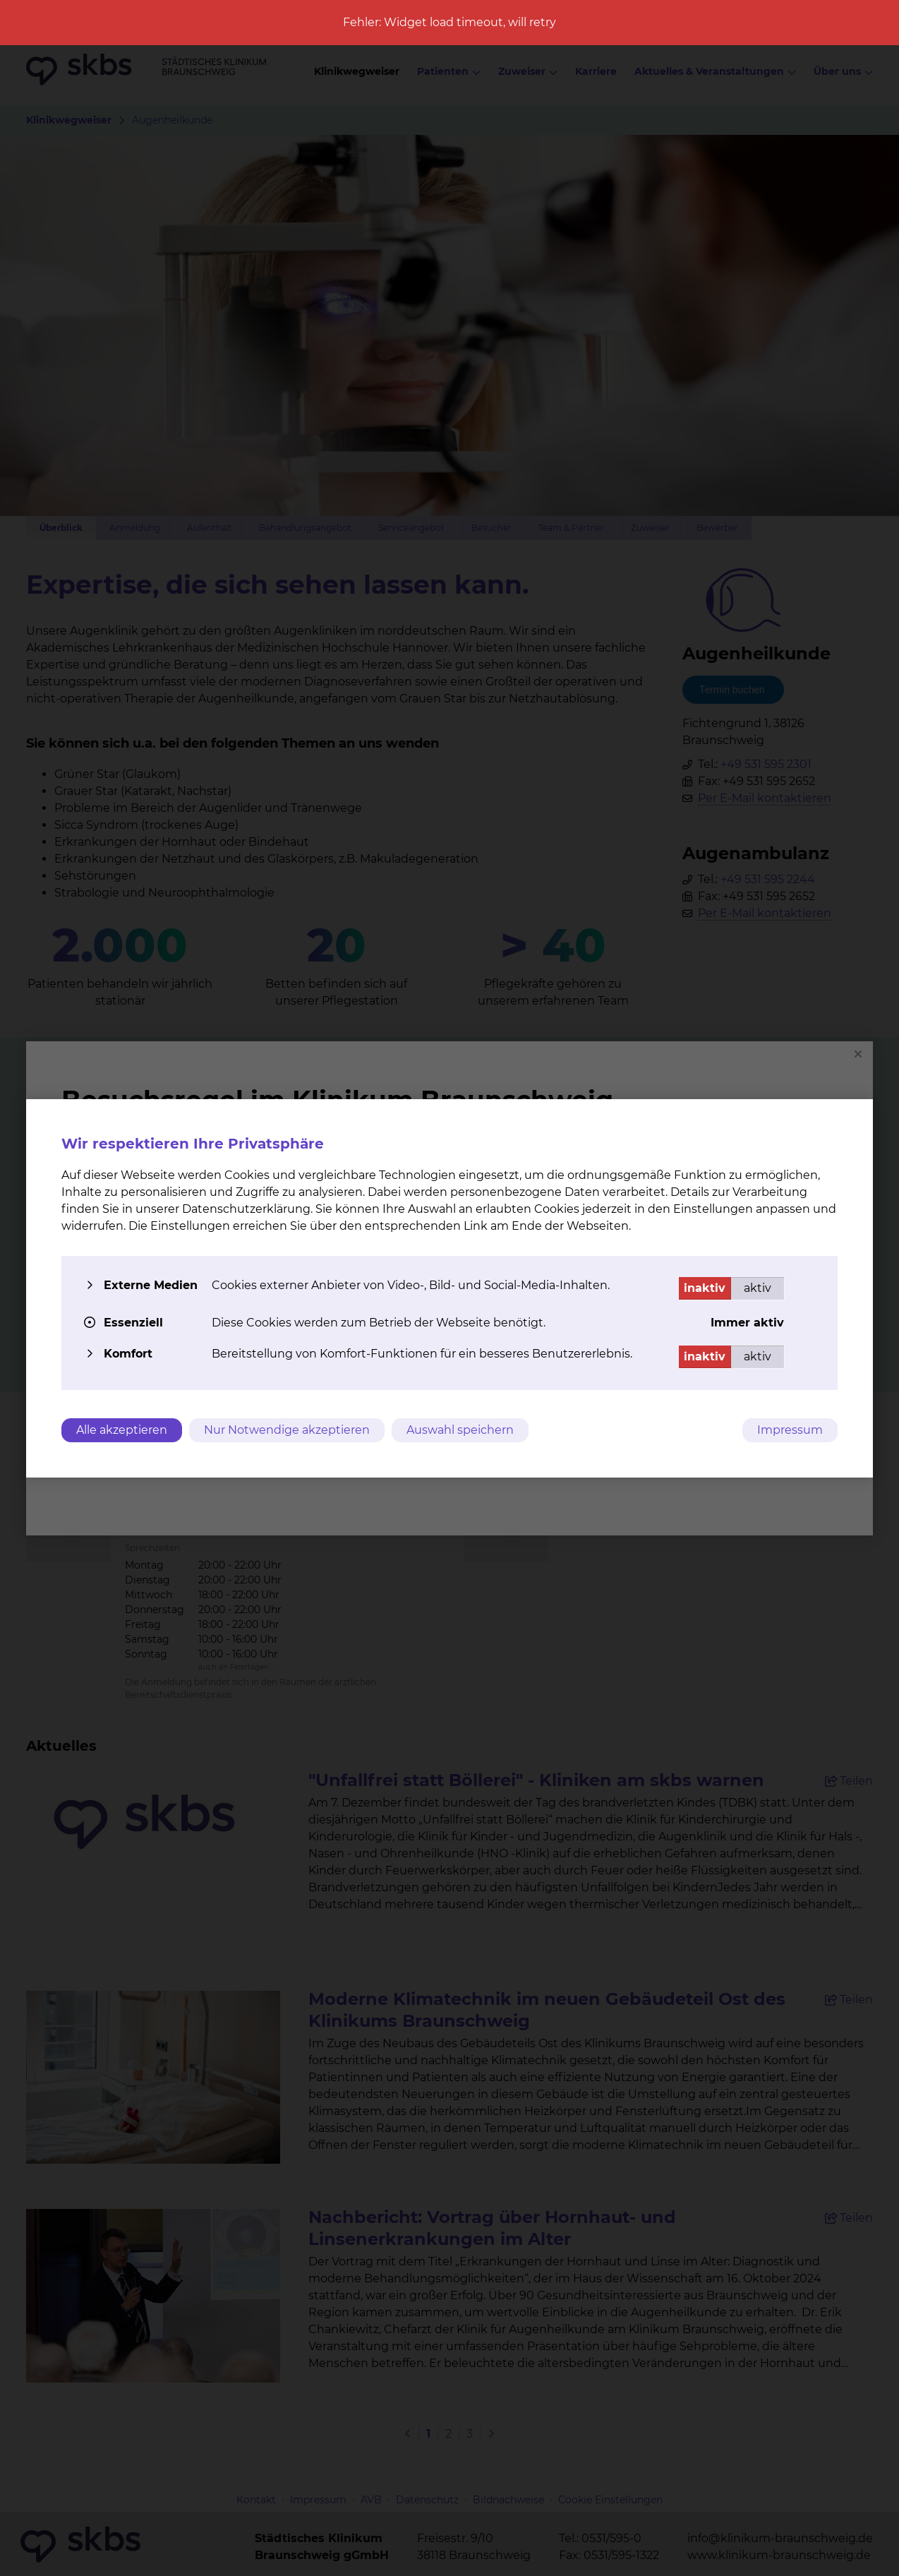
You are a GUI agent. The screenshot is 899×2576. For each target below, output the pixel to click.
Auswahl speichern (460, 1430)
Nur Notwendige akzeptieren (287, 1430)
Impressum (790, 1430)
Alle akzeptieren (121, 1430)
